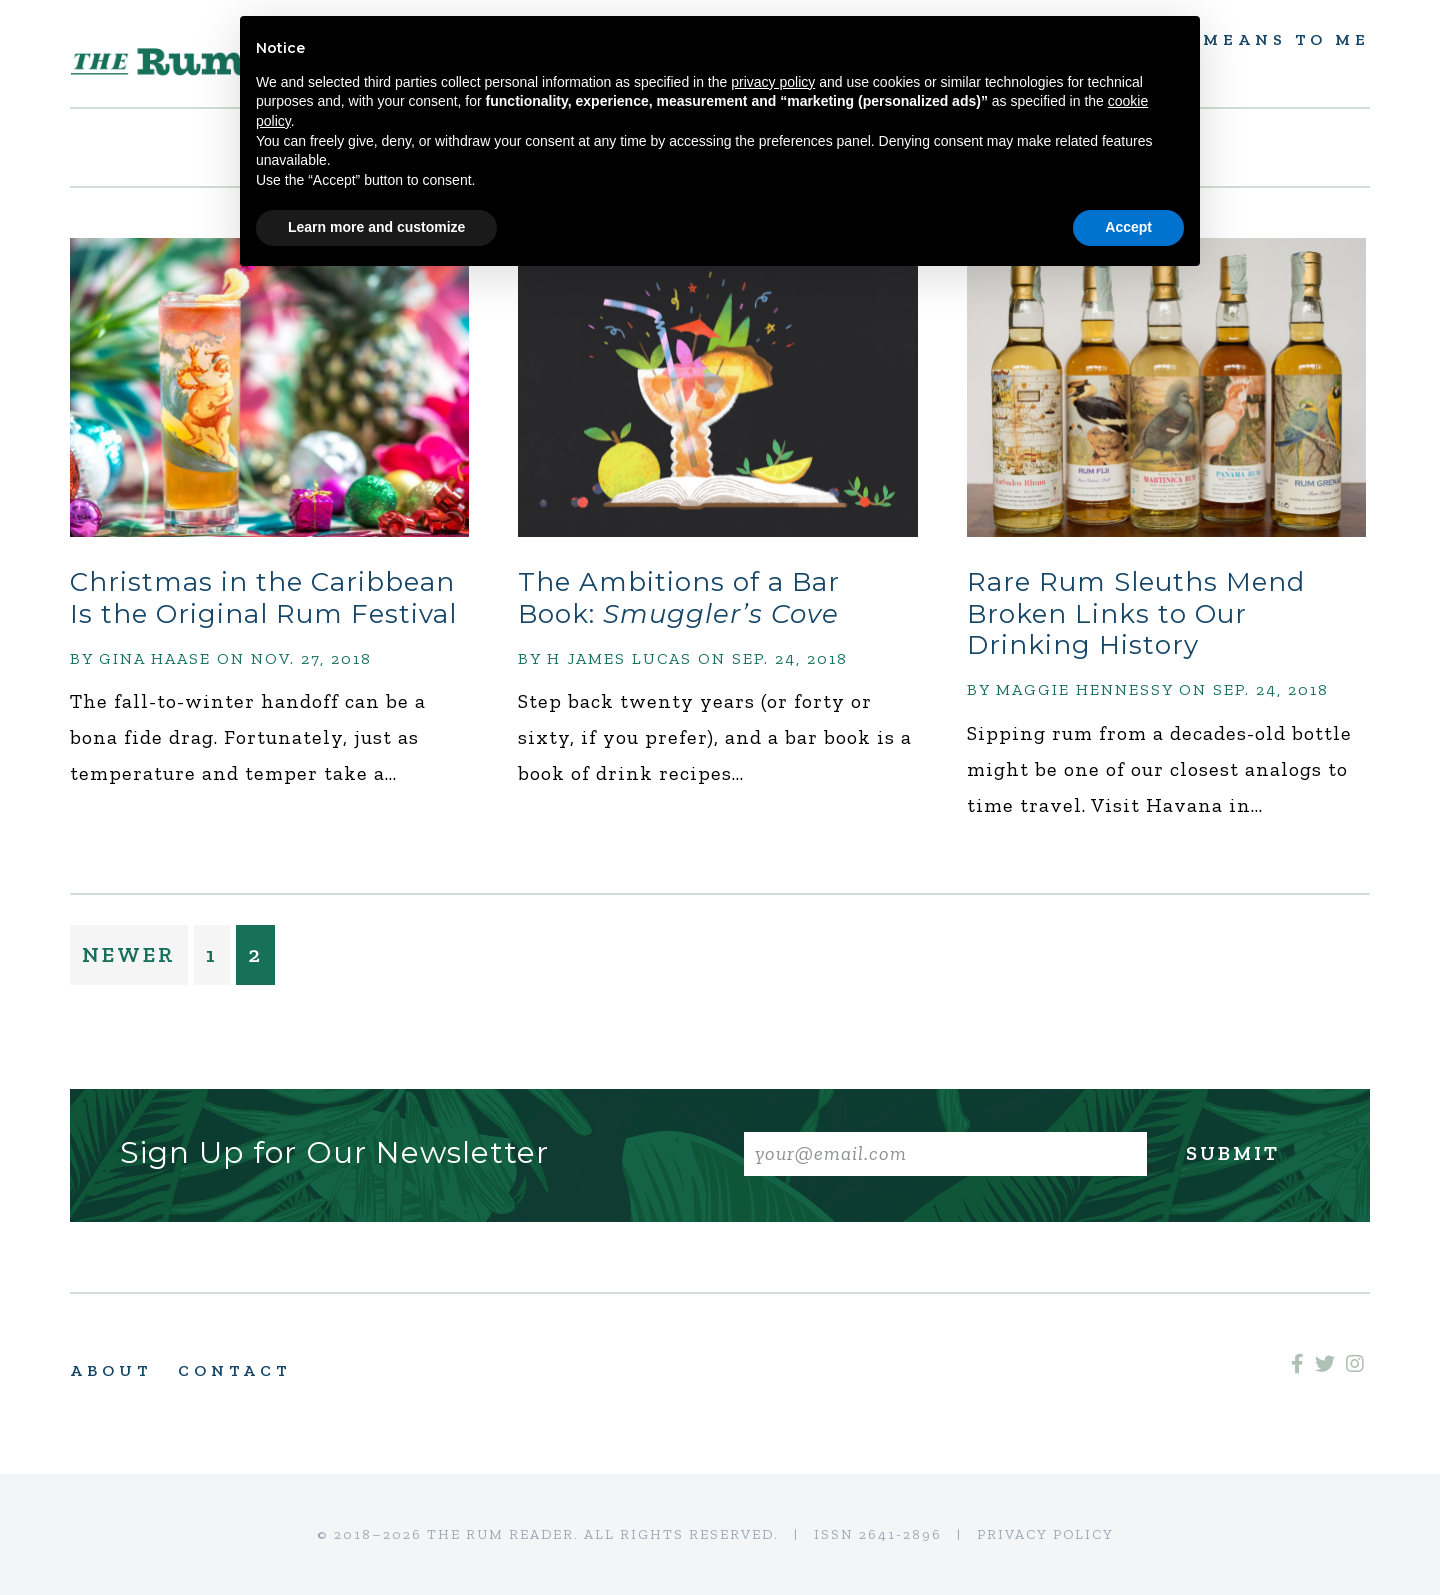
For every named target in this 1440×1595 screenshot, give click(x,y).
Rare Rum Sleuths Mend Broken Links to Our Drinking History (1136, 613)
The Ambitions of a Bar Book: (679, 597)
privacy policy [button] (773, 82)
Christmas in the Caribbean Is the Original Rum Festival (263, 597)
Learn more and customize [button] (376, 227)
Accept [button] (1128, 227)
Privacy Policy (1045, 1534)
